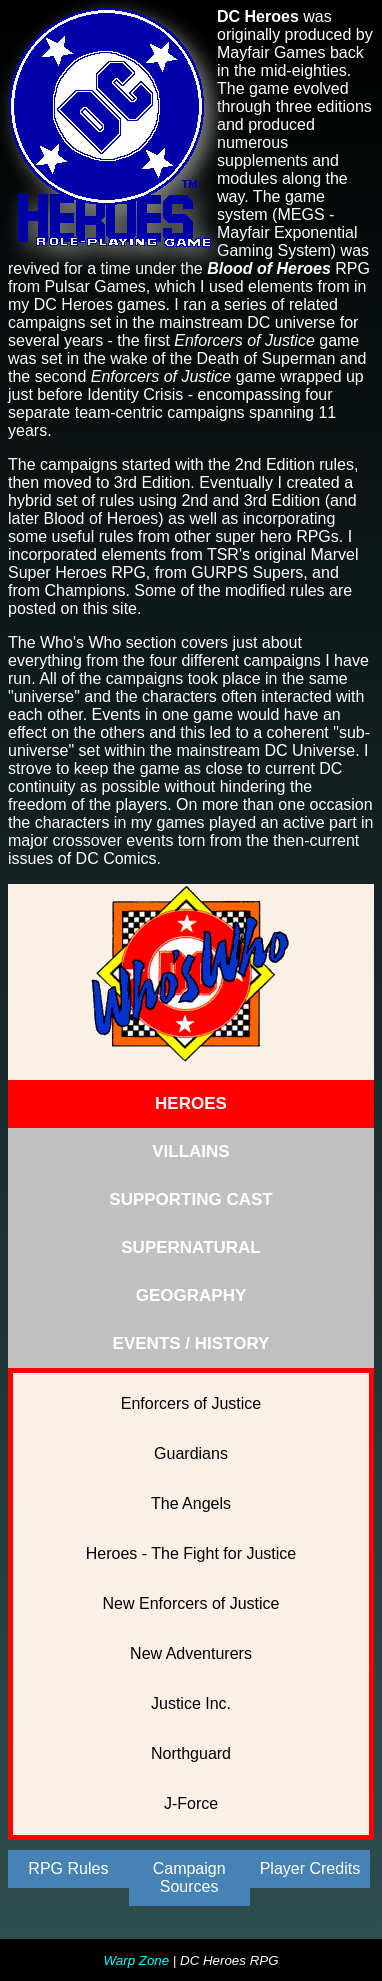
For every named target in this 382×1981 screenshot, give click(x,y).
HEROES (191, 1103)
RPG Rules (68, 1868)
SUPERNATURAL (190, 1247)
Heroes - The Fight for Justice (191, 1553)
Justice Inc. (191, 1703)
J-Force (191, 1803)
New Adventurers (191, 1653)
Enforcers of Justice (191, 1403)
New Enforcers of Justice (191, 1603)
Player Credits (310, 1868)
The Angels (191, 1503)
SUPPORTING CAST (190, 1199)
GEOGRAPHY (191, 1295)
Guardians (191, 1453)
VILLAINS (190, 1151)
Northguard (191, 1753)
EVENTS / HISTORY (191, 1343)
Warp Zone (136, 1960)
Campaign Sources (189, 1877)
